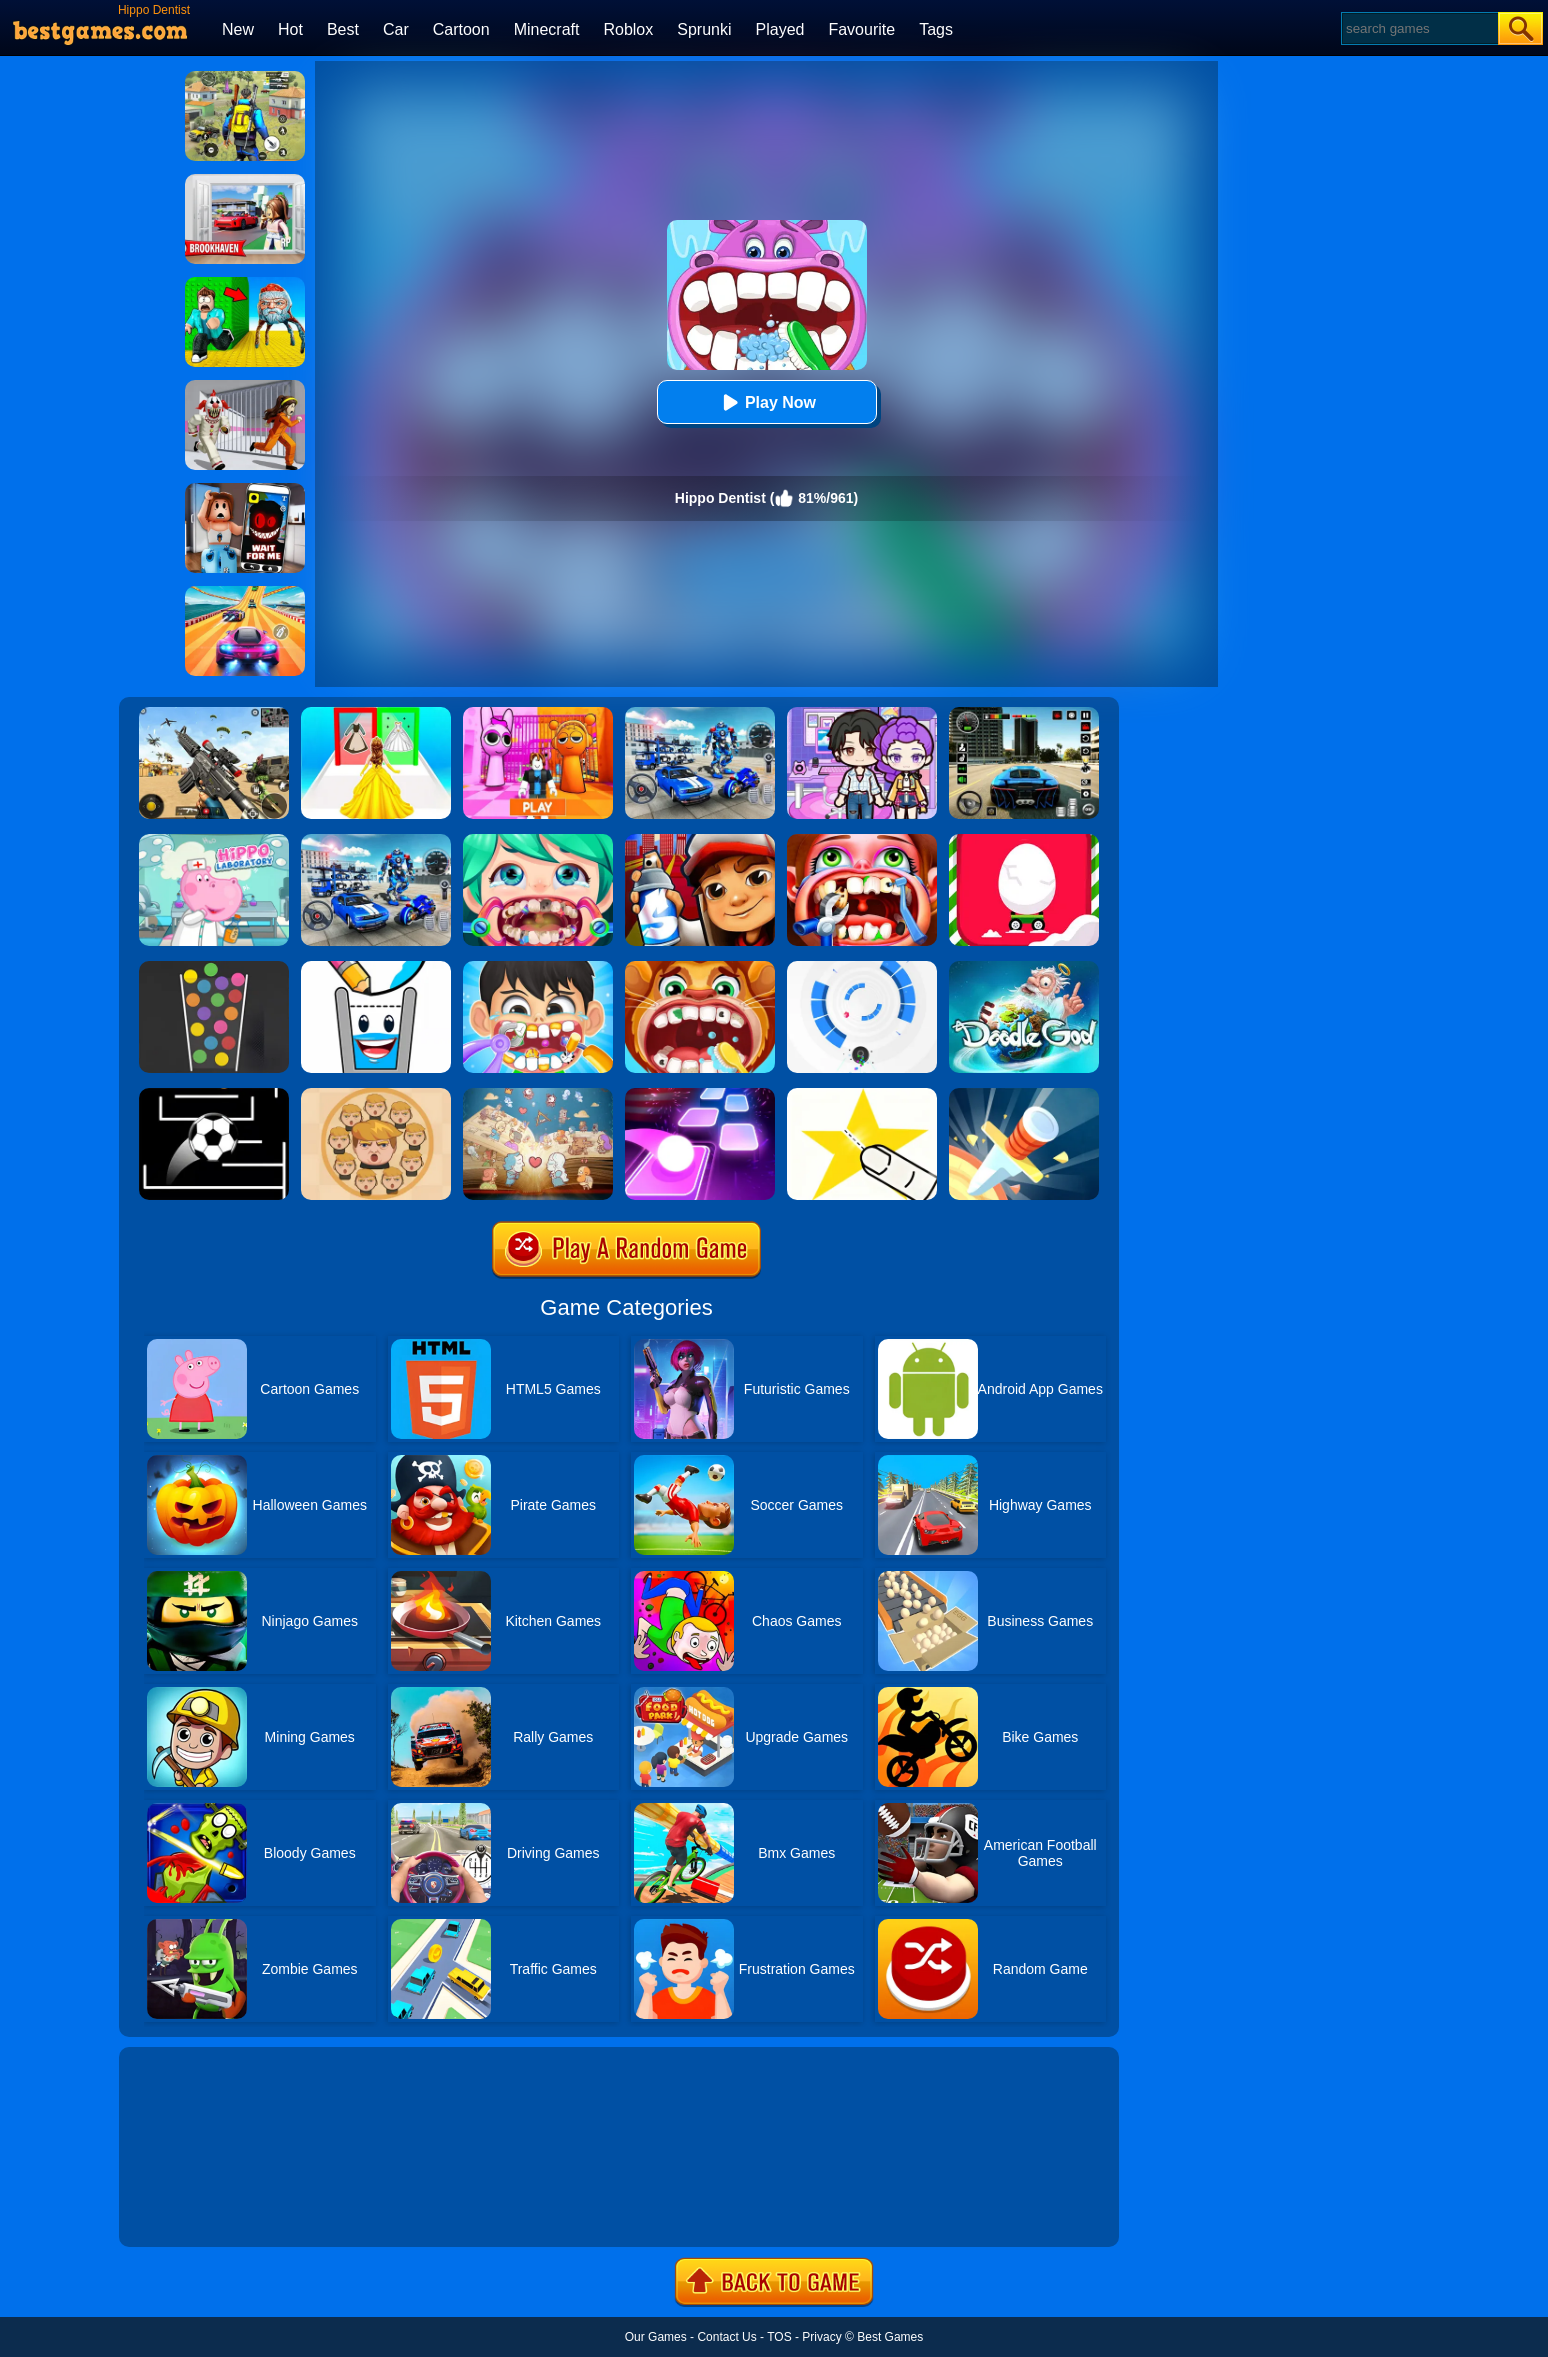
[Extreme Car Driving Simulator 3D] (1024, 714)
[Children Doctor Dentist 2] (700, 968)
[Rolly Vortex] (862, 968)
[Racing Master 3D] (245, 593)
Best (343, 29)
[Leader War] (376, 1095)
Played (780, 29)
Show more (186, 2209)
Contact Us (726, 2337)
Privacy (821, 2337)
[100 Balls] (214, 968)
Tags (936, 29)
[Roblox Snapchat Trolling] (245, 490)
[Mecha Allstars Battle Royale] (376, 841)
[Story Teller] (538, 1095)
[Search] (1418, 28)
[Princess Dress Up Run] (376, 714)
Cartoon (461, 29)
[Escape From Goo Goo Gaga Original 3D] (245, 284)
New (238, 29)
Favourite (861, 29)
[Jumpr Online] (214, 1095)
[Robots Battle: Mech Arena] (700, 714)
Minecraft (547, 29)
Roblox (628, 29)
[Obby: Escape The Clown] (245, 387)
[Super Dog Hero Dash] (700, 841)
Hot (290, 29)
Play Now (766, 402)
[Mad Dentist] (538, 841)
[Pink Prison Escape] (538, 714)
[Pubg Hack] (245, 78)
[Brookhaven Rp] (245, 181)
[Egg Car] (1024, 841)
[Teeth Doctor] (862, 841)
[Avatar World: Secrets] (862, 714)
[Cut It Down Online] (862, 1095)
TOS (779, 2337)
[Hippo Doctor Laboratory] (214, 841)
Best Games (890, 2337)
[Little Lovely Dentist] (538, 968)
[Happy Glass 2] (376, 968)
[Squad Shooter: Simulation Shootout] (214, 714)
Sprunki (704, 29)
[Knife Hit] (1024, 1095)
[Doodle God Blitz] (1024, 968)
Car (396, 29)
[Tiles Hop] (700, 1095)
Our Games (656, 2337)
